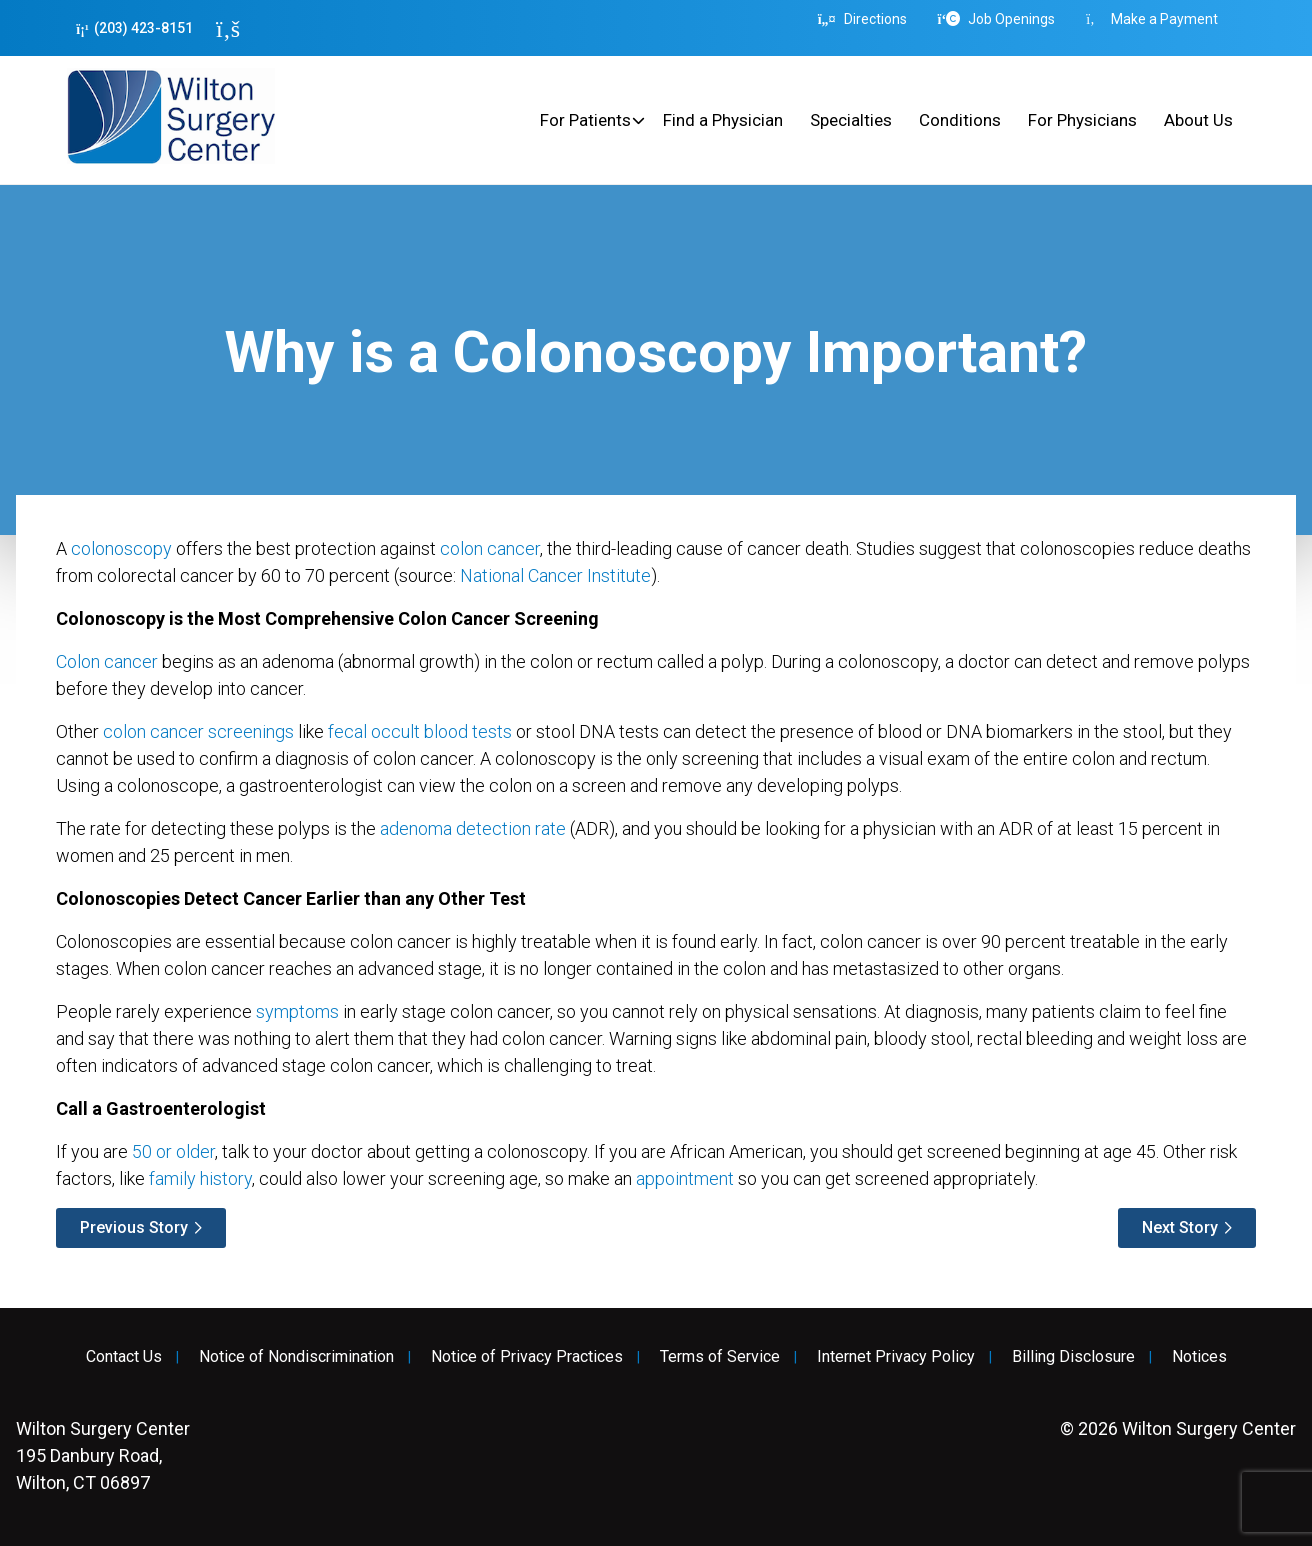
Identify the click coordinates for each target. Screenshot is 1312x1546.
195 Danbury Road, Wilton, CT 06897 (103, 1455)
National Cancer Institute (555, 575)
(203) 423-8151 (134, 28)
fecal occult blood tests (420, 731)
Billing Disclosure (1073, 1357)
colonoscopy (121, 548)
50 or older (173, 1151)
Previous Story (134, 1227)
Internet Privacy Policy (896, 1357)
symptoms (297, 1011)
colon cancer (490, 548)
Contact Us (124, 1357)
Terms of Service (720, 1357)
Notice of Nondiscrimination (296, 1357)
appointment (685, 1178)
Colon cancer (107, 661)
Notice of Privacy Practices (527, 1357)
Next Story (1180, 1227)
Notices (1199, 1357)
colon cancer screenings (198, 731)
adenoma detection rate (473, 828)
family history (200, 1178)
